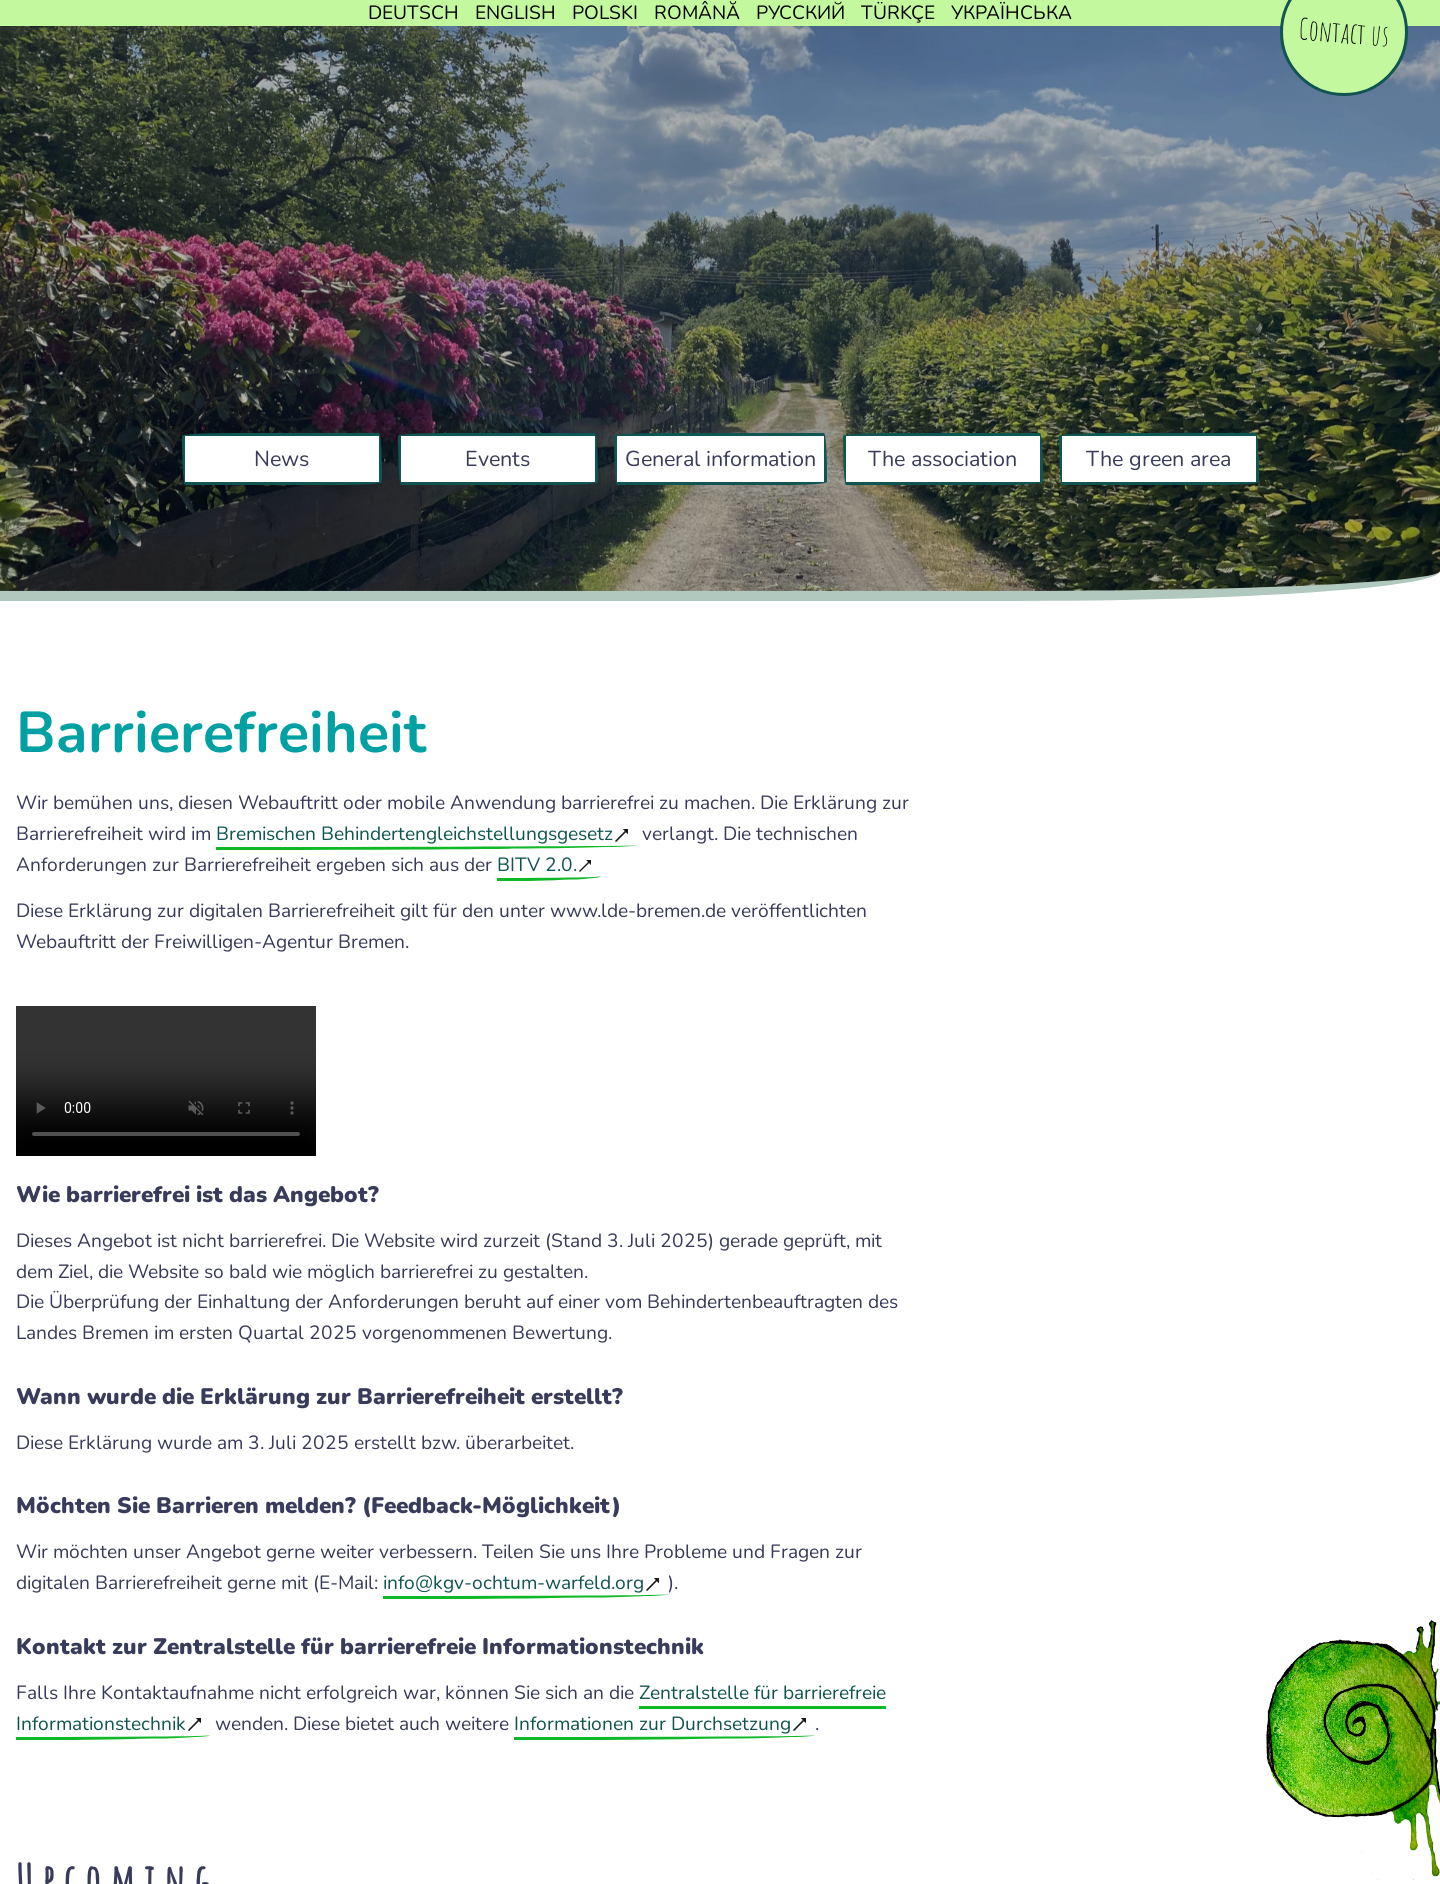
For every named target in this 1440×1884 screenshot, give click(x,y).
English (515, 13)
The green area (1158, 459)
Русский (800, 13)
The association (942, 459)
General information (720, 459)
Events (497, 459)
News (281, 459)
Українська (1011, 13)
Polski (605, 13)
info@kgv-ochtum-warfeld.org (513, 1583)
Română (697, 13)
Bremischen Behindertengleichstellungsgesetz (414, 834)
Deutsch (413, 13)
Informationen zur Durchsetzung (652, 1724)
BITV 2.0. (537, 865)
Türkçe (898, 13)
